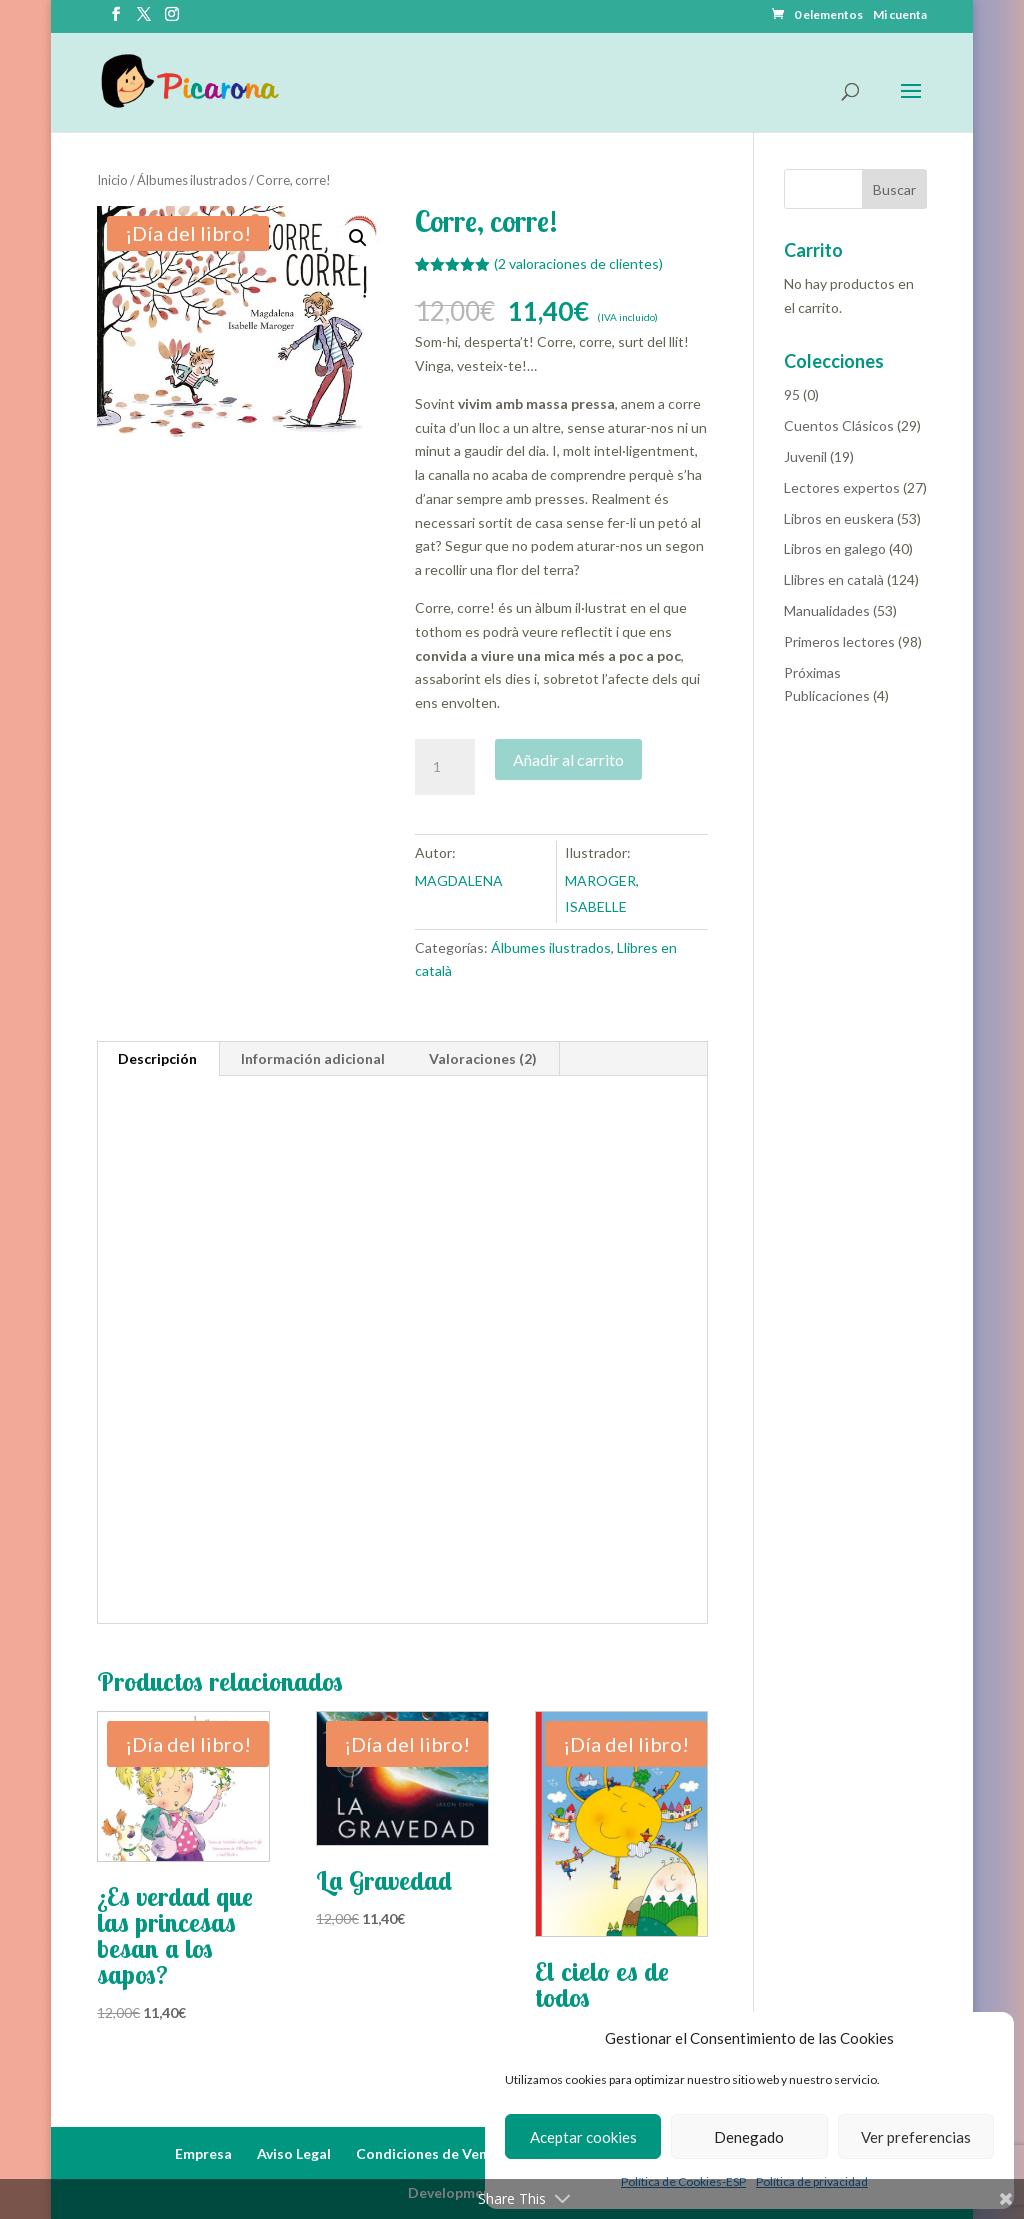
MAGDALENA (459, 880)
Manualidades (827, 610)
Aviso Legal (294, 2153)
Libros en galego (835, 548)
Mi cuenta (900, 15)
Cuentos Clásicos (839, 425)
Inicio (112, 180)
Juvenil (805, 456)
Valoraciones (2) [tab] (483, 1058)
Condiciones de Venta (429, 2153)
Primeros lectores (839, 641)
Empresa (203, 2153)
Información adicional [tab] (313, 1058)
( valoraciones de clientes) (578, 263)
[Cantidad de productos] (445, 767)
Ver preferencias (916, 2137)
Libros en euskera (839, 518)
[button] (358, 238)
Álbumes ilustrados (192, 180)
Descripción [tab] (157, 1058)
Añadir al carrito (568, 759)
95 (792, 394)
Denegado (749, 2137)
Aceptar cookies (583, 2137)
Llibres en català (834, 579)
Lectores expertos (842, 487)
